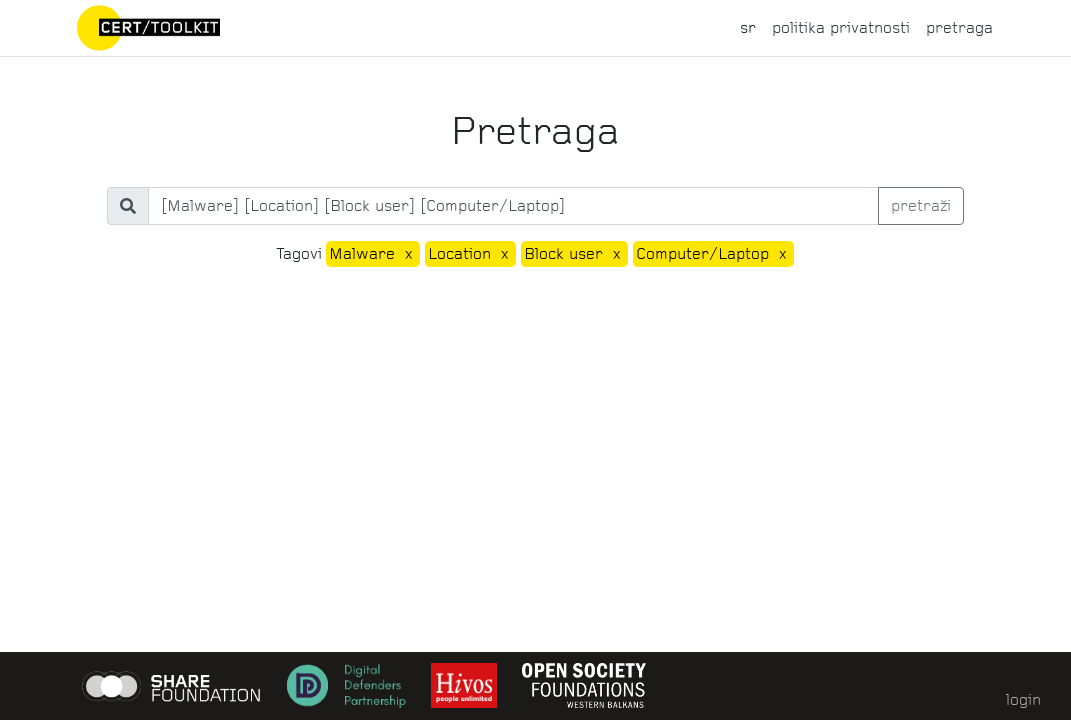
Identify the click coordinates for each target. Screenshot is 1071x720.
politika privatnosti (841, 27)
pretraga (959, 27)
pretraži (921, 205)
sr (748, 27)
